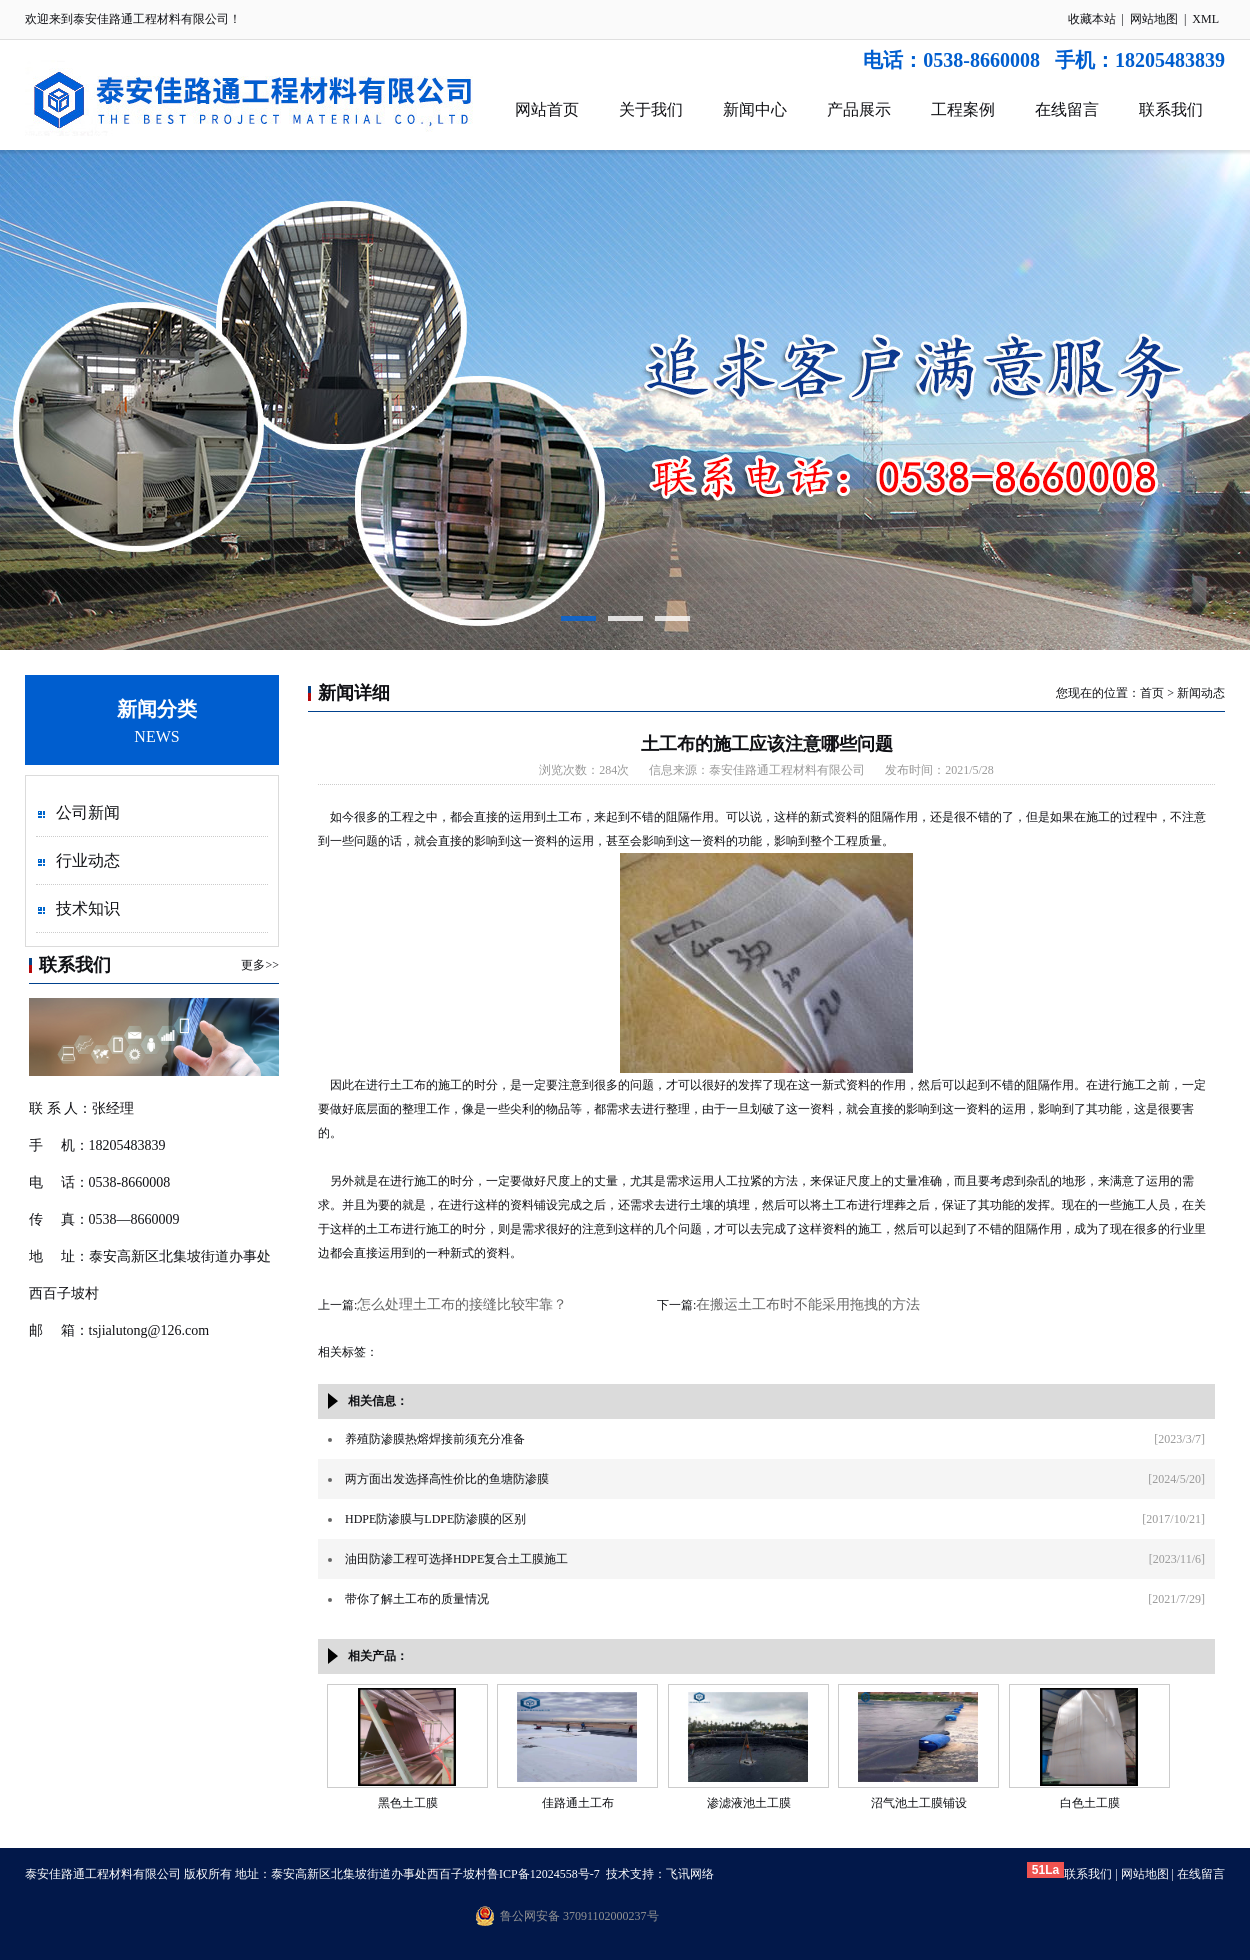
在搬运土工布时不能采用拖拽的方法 (808, 1304)
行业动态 (88, 860)
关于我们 (651, 109)
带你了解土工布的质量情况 (417, 1599)
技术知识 (88, 908)
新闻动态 (1201, 693)
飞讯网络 (690, 1874)
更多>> (260, 965)
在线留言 (1067, 109)
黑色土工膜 (408, 1803)
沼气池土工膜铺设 (919, 1803)
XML (1205, 19)
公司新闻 (88, 812)
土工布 (408, 1085)
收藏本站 (1092, 19)
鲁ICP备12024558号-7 (543, 1874)
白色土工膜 (1090, 1803)
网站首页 (547, 109)
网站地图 (1154, 19)
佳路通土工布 (578, 1803)
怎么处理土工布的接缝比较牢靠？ (462, 1304)
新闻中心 (755, 109)
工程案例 (963, 109)
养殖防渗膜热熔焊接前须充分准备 (435, 1439)
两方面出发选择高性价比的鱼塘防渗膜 (447, 1479)
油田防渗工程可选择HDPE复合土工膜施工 (456, 1559)
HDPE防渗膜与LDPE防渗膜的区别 (435, 1519)
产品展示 (859, 109)
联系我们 (1171, 109)
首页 (1152, 693)
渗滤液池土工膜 (749, 1803)
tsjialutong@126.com (149, 1330)
